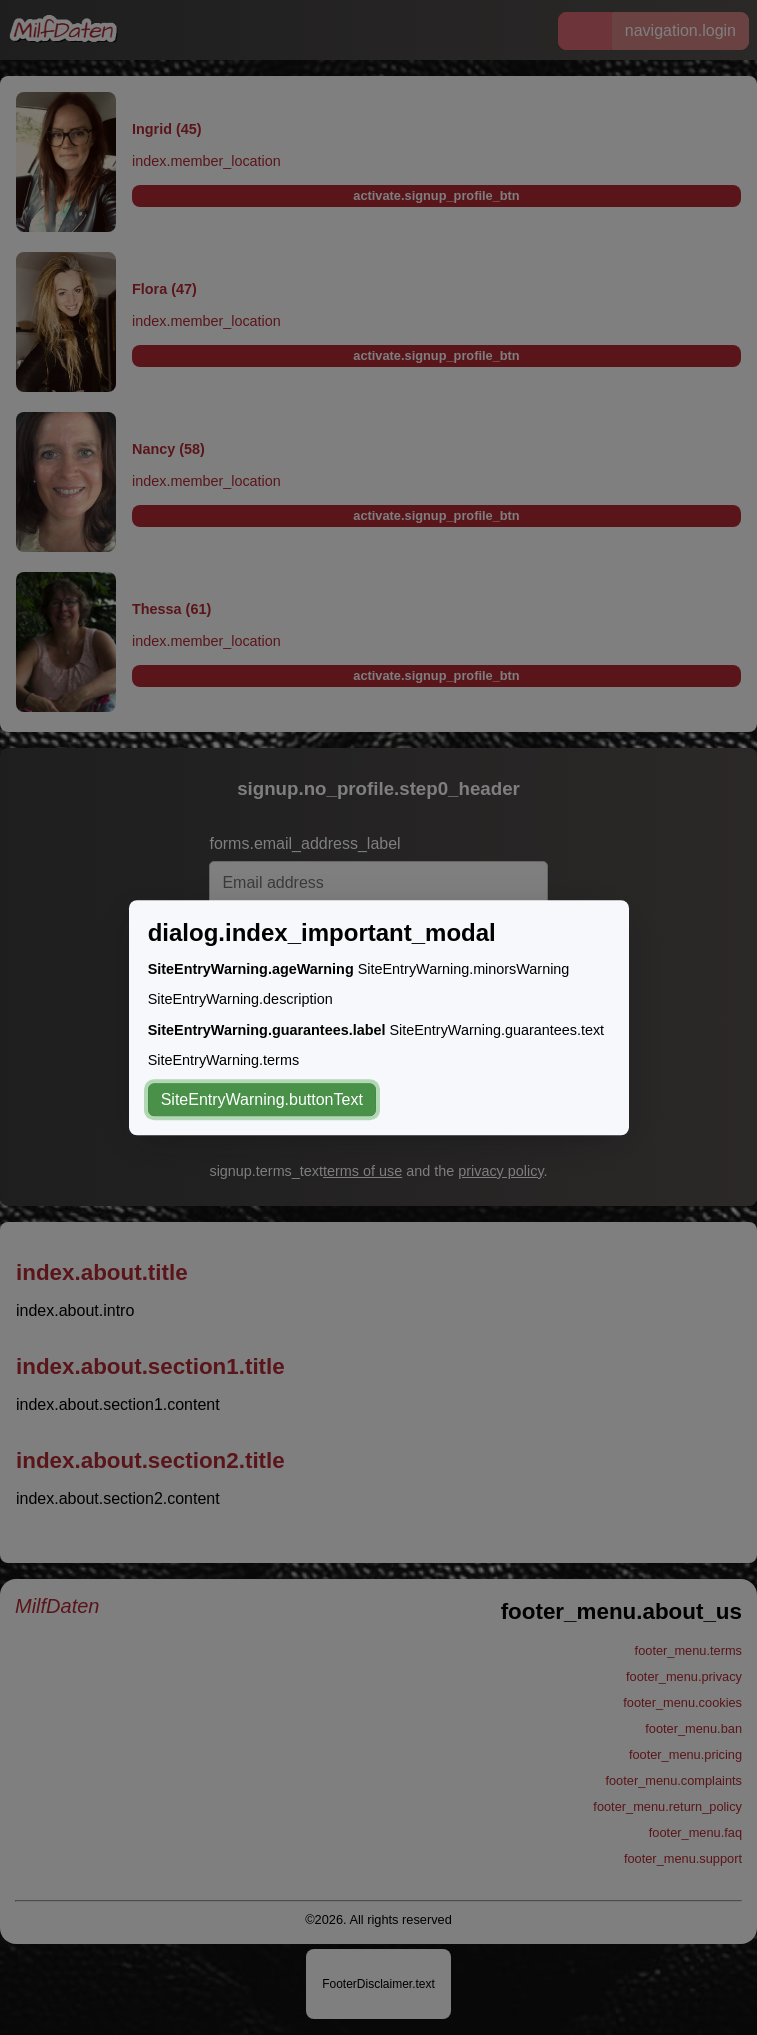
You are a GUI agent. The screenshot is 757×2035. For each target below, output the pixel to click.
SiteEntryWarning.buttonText (262, 1099)
